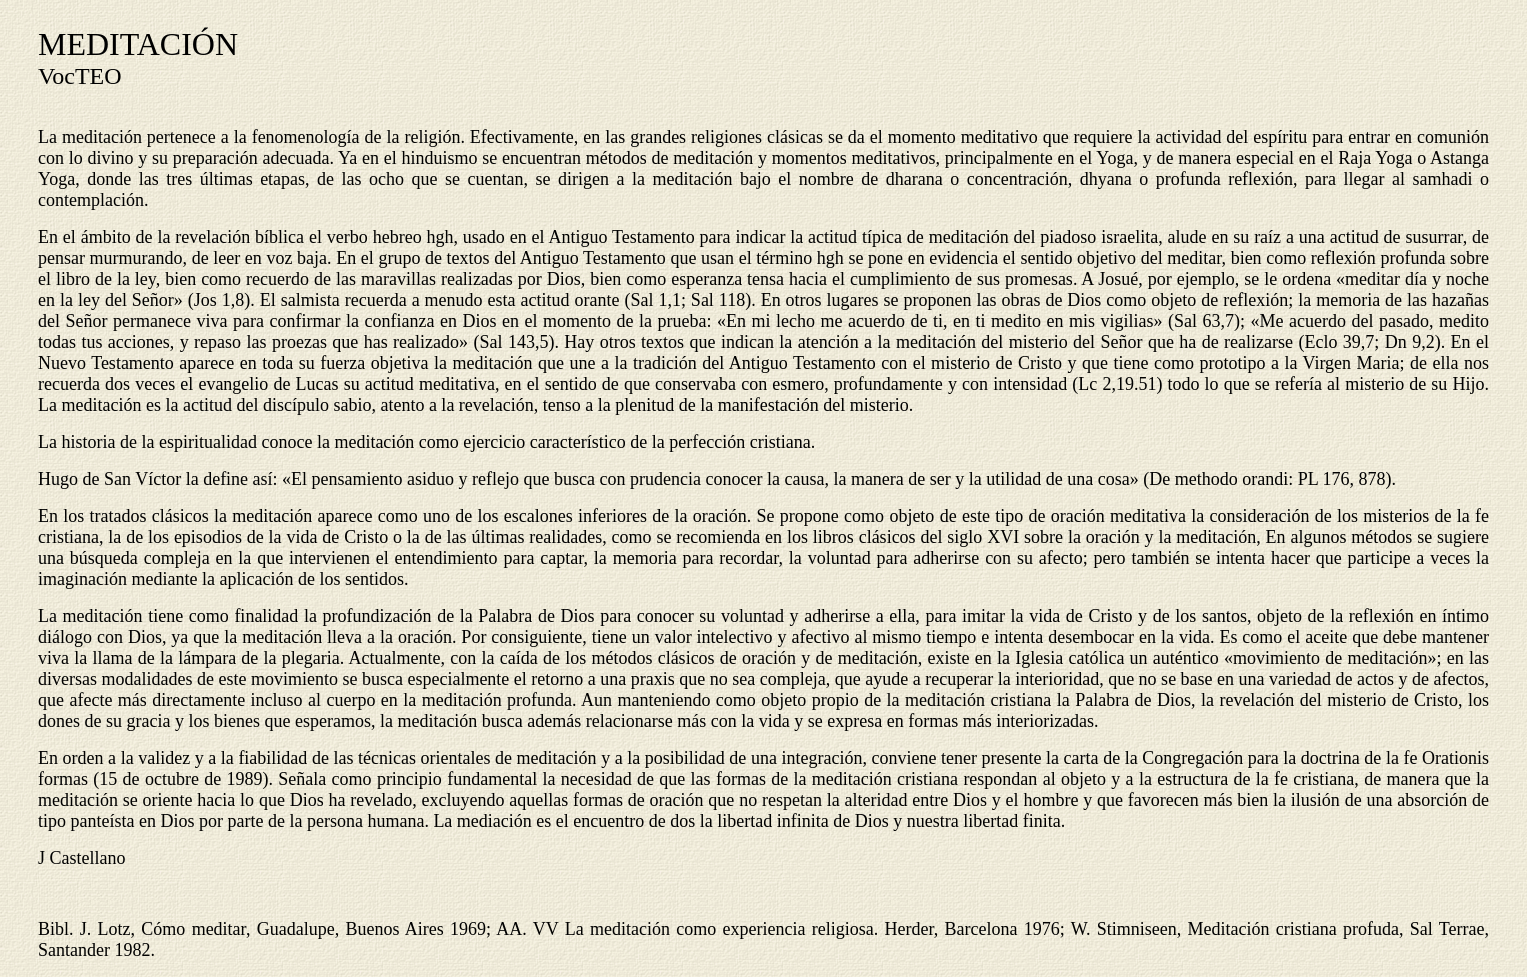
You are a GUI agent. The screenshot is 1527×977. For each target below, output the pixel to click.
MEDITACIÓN (138, 44)
